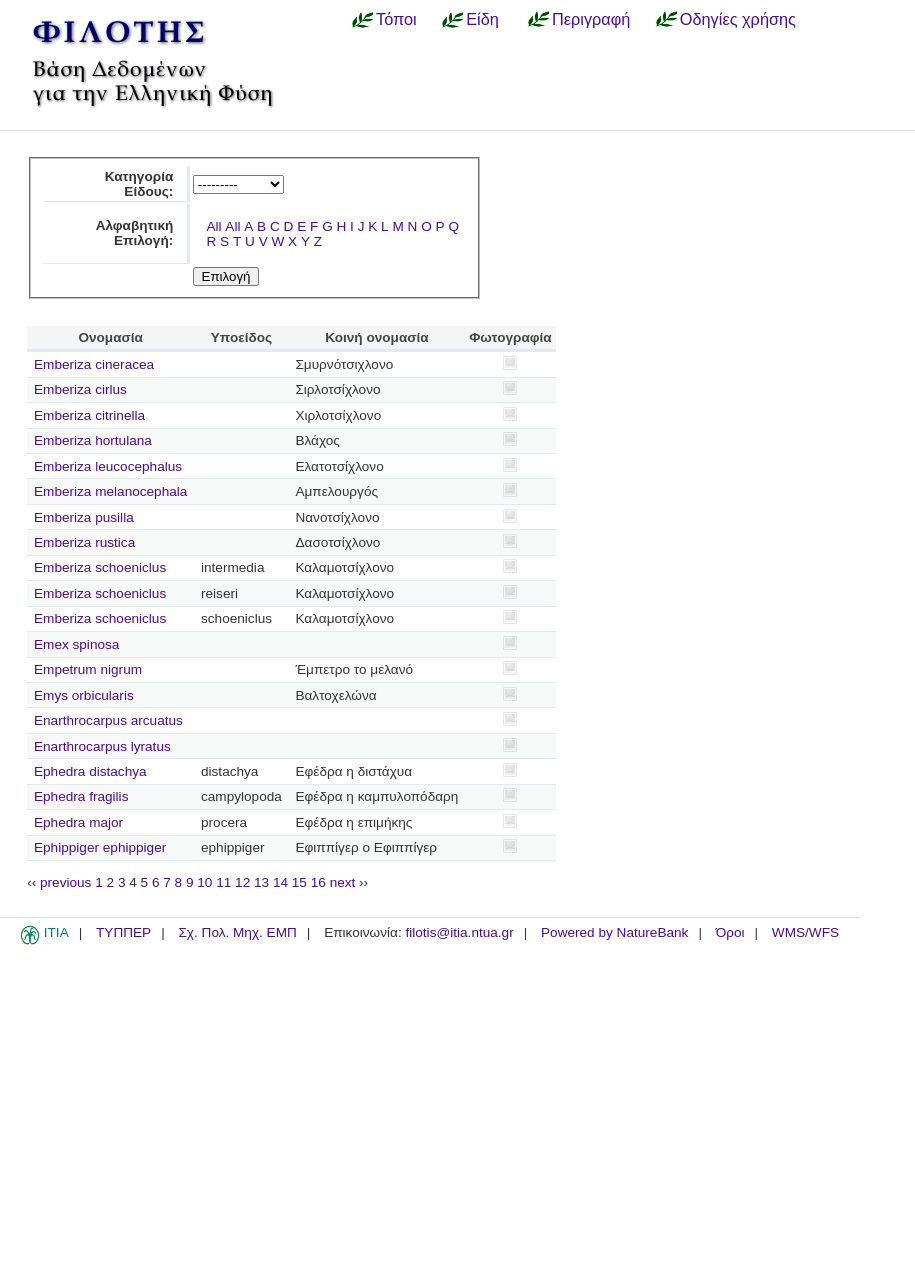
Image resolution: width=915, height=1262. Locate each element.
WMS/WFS (805, 932)
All (213, 226)
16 (318, 882)
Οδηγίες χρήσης (738, 19)
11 (223, 882)
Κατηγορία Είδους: (139, 184)
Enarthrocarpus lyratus (102, 746)
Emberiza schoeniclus (100, 567)
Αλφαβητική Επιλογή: (135, 233)
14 (280, 882)
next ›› (349, 882)
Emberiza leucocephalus (108, 466)
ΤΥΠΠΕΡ (123, 932)
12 (242, 882)
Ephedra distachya (90, 771)
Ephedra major (78, 822)
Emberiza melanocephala (110, 491)
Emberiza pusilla (84, 517)
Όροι (730, 932)
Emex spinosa (76, 644)
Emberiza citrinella (89, 415)
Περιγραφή (591, 19)
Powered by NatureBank (614, 932)
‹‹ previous (59, 882)
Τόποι (396, 19)
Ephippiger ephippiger (100, 847)
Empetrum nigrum (88, 669)
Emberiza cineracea (94, 364)
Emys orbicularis (84, 695)
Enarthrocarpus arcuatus (108, 720)
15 (299, 882)
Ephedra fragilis (81, 796)
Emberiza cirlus (80, 389)
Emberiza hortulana (93, 440)
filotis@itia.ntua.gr (459, 932)
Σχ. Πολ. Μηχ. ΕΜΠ (237, 932)
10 (204, 882)
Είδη (482, 19)
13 (261, 882)
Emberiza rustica (84, 542)
